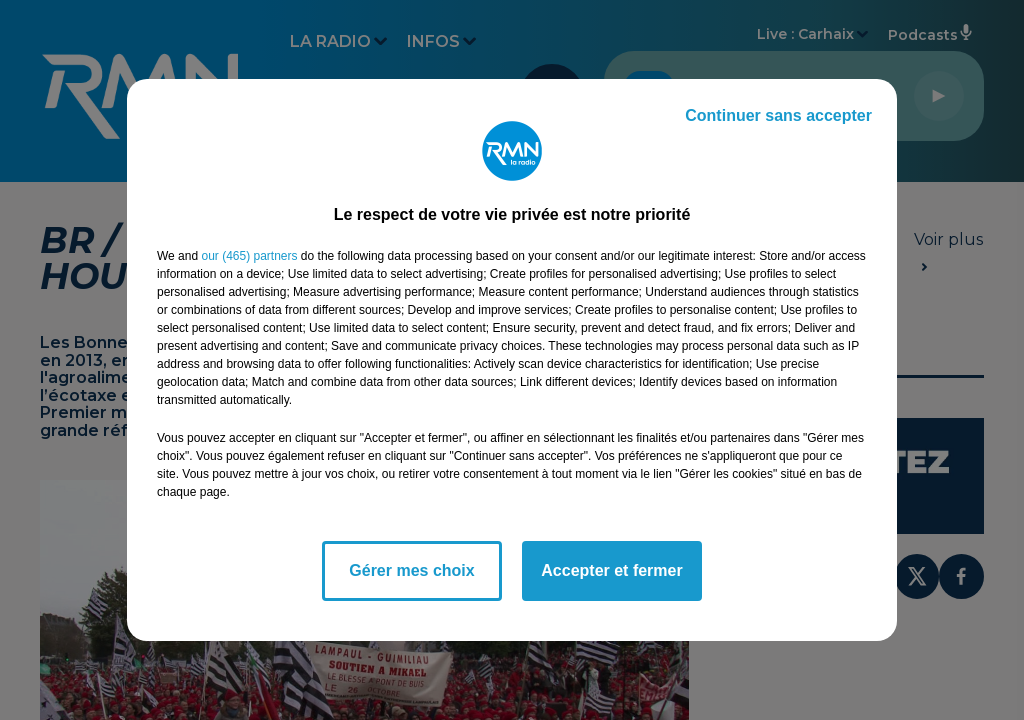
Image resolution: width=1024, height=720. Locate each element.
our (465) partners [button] (249, 256)
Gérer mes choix (411, 570)
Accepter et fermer (611, 570)
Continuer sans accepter (778, 115)
